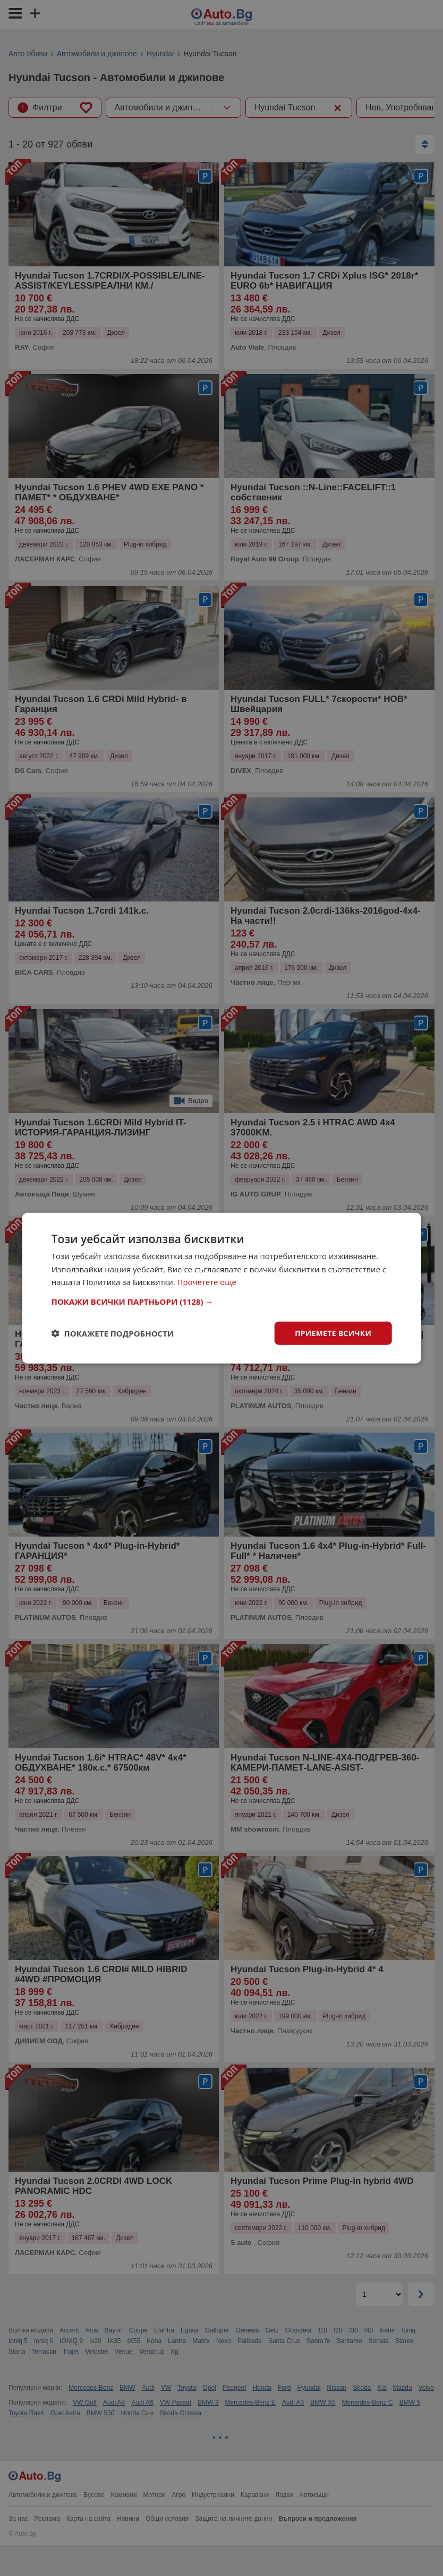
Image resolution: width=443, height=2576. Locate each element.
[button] (222, 1301)
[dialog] (221, 1288)
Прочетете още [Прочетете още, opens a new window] (207, 1282)
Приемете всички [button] (332, 1333)
